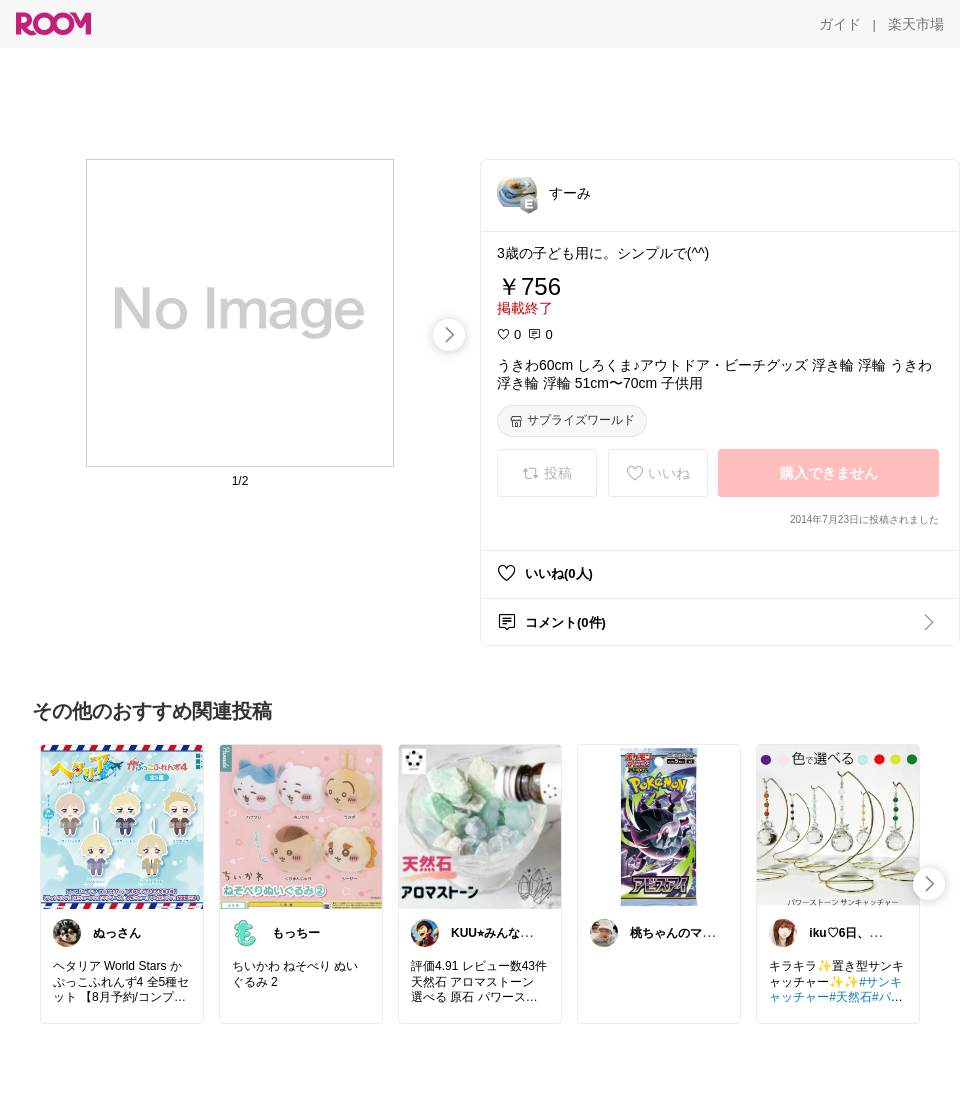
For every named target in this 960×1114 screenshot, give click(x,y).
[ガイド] (840, 24)
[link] (122, 826)
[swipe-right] (449, 335)
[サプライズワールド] (572, 421)
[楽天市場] (916, 24)
